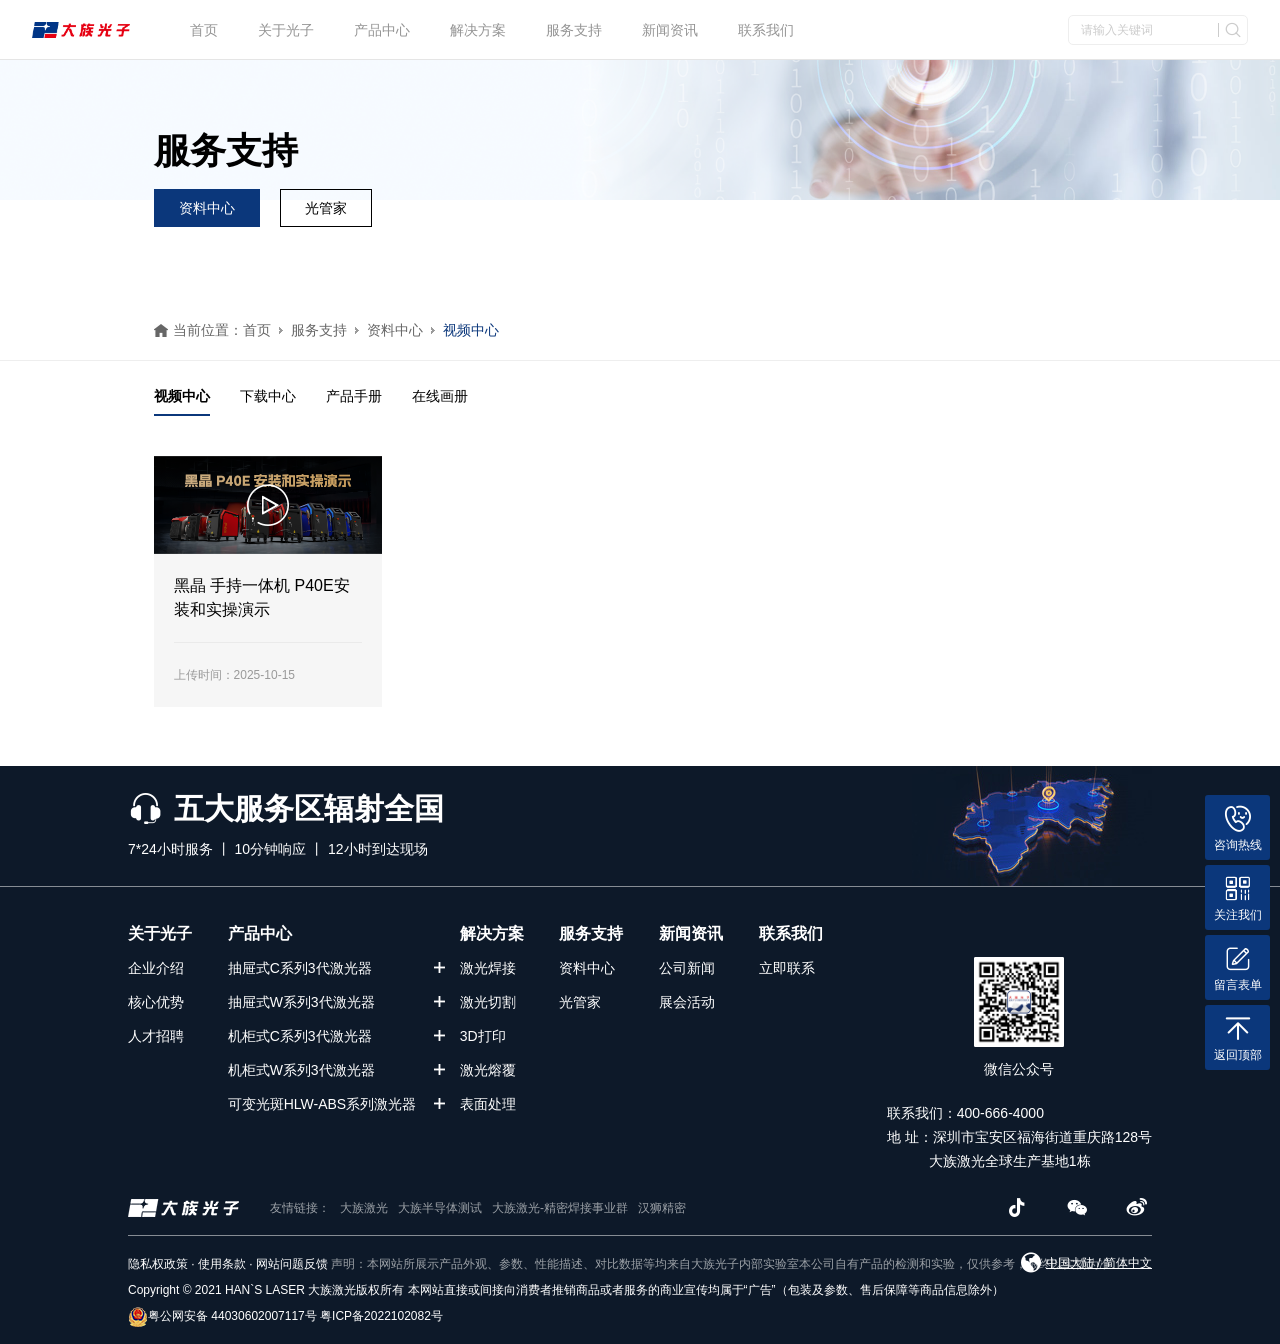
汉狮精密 (662, 1208)
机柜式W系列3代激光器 (301, 1070)
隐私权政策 (158, 1264)
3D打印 (483, 1036)
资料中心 (207, 208)
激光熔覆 (488, 1070)
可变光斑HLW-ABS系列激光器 (322, 1104)
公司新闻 (687, 968)
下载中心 (268, 396)
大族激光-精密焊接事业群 (560, 1208)
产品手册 (354, 396)
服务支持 (574, 30)
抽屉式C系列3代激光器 (300, 968)
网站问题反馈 (292, 1264)
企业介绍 (156, 968)
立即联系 (787, 968)
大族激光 (364, 1208)
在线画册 (440, 396)
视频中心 (471, 330)
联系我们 (766, 30)
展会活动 (687, 1002)
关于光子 (286, 30)
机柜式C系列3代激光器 (300, 1036)
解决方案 (478, 30)
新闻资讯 (670, 30)
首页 (204, 30)
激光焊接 (488, 968)
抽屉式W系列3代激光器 (301, 1002)
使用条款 (222, 1264)
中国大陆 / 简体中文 (1099, 1263)
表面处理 (488, 1104)
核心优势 (156, 1002)
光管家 (326, 208)
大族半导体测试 (440, 1208)
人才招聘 (156, 1036)
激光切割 (488, 1002)
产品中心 (382, 30)
